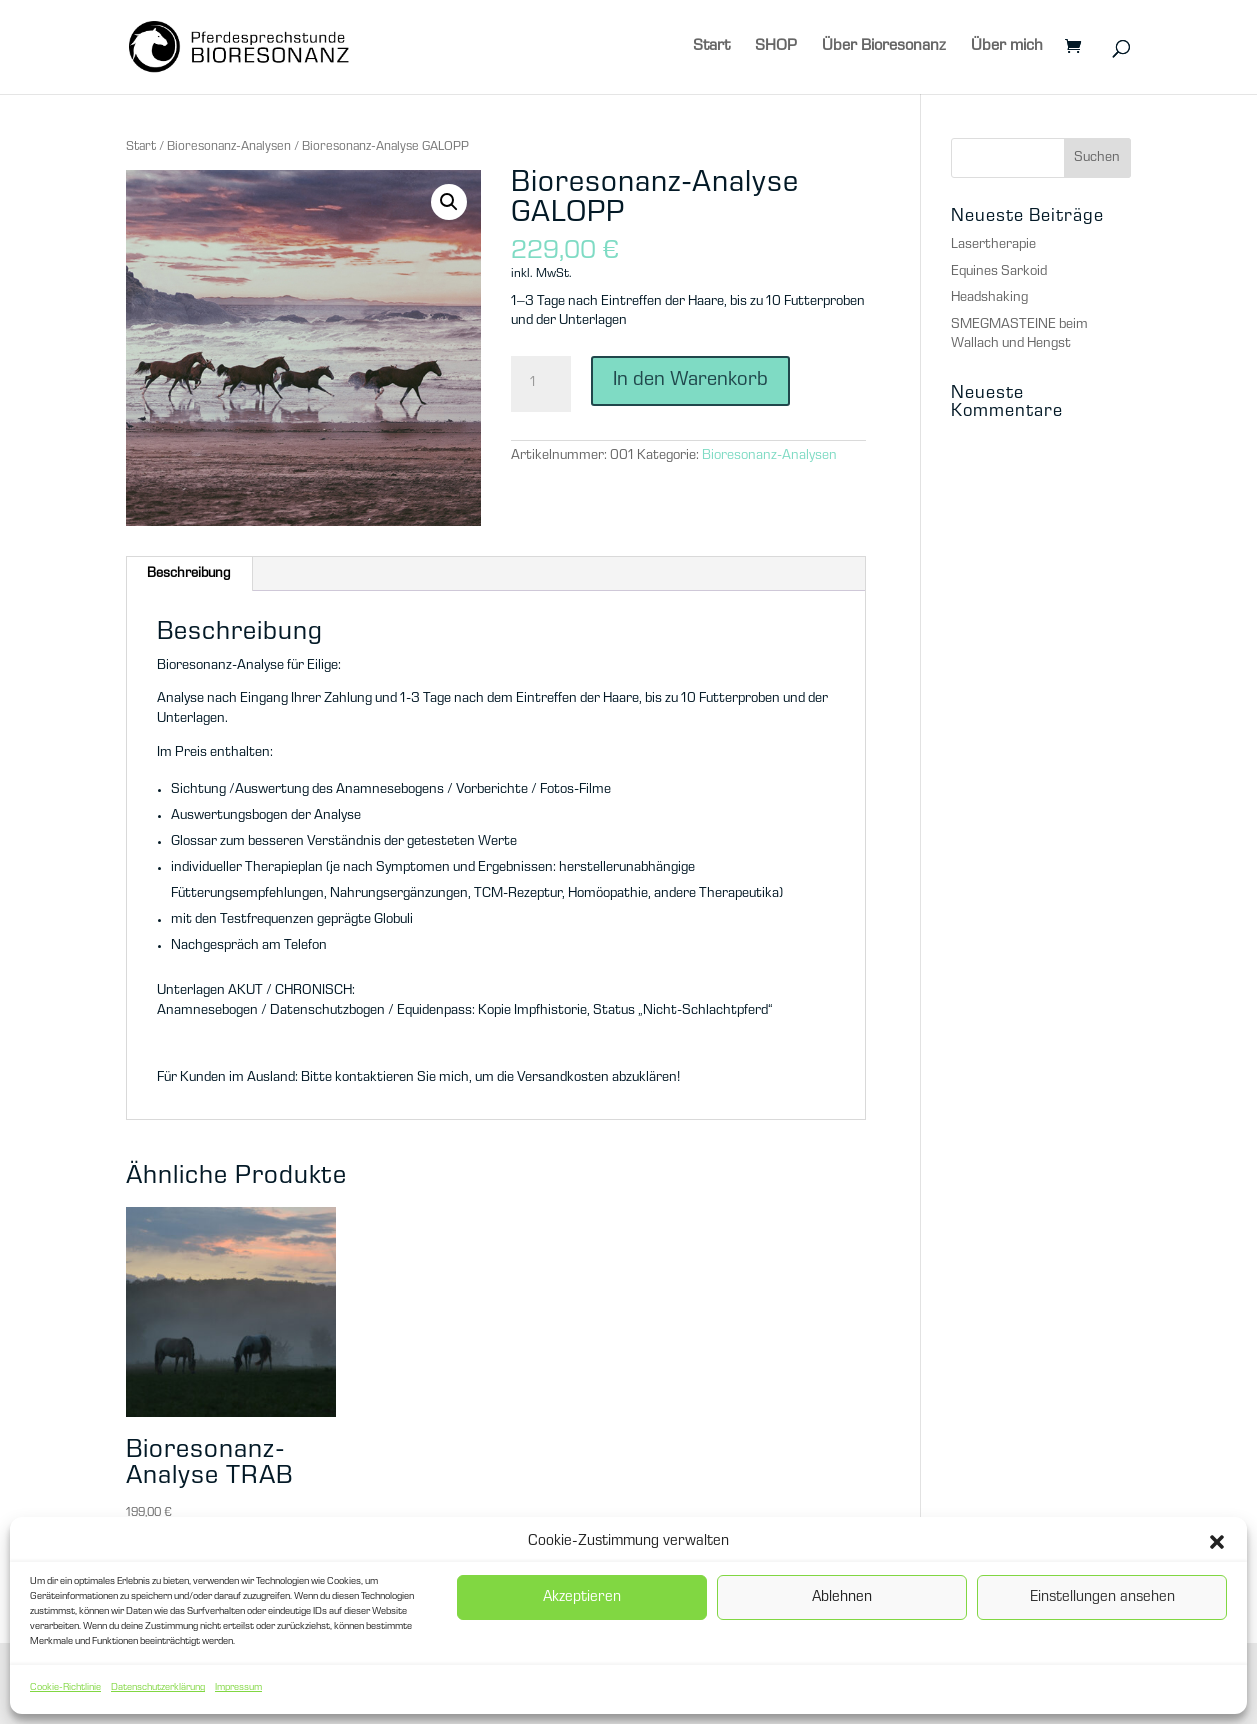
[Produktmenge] (541, 384)
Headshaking (989, 298)
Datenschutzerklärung (158, 1688)
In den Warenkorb (690, 381)
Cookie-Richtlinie (65, 1688)
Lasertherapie (993, 245)
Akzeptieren (582, 1598)
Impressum (238, 1688)
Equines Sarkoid (999, 272)
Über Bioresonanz (884, 47)
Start (711, 47)
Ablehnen (842, 1598)
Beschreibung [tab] (188, 574)
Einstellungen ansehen (1102, 1598)
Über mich (1007, 47)
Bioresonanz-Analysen (229, 147)
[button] (1217, 1542)
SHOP (776, 47)
